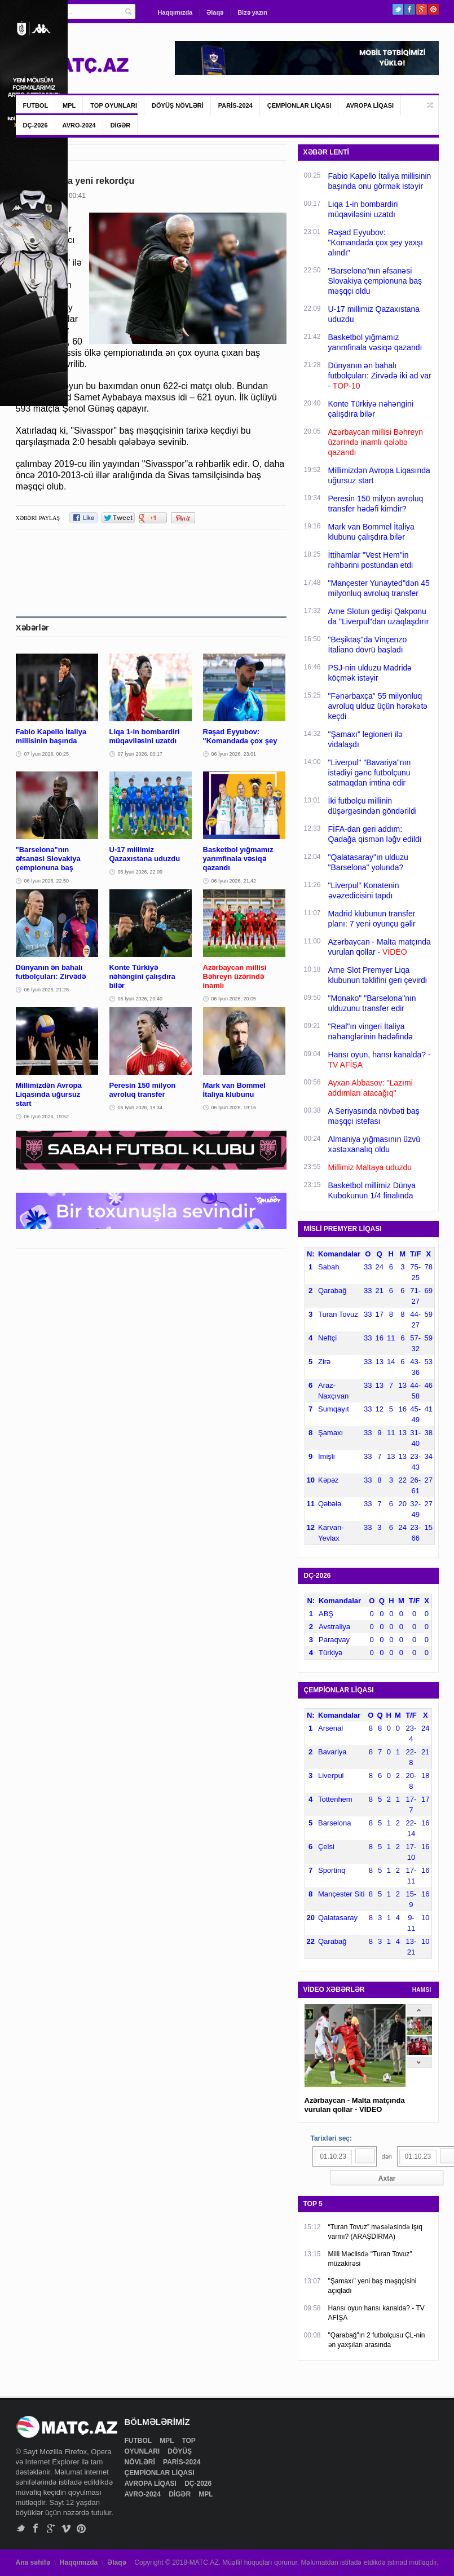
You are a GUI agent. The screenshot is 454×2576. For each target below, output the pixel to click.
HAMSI (421, 1990)
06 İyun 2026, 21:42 (234, 881)
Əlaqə (214, 12)
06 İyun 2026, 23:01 (234, 754)
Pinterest (433, 9)
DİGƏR (121, 125)
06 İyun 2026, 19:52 (46, 1116)
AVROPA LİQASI (370, 105)
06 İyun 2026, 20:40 (140, 999)
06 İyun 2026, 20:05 (234, 999)
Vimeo (66, 2528)
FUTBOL (36, 105)
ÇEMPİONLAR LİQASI (299, 105)
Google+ (421, 9)
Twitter (398, 9)
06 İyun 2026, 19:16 (234, 1107)
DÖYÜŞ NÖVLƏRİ (178, 105)
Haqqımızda (175, 12)
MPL (69, 105)
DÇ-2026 (35, 125)
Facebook (409, 9)
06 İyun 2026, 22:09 (140, 872)
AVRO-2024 (79, 125)
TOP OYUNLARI (113, 105)
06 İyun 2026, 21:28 (46, 990)
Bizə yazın (252, 12)
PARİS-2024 (235, 105)
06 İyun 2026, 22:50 (46, 881)
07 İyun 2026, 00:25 (46, 754)
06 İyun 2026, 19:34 (140, 1107)
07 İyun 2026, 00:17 (140, 754)
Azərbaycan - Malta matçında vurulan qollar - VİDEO (355, 2105)
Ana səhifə (33, 2562)
